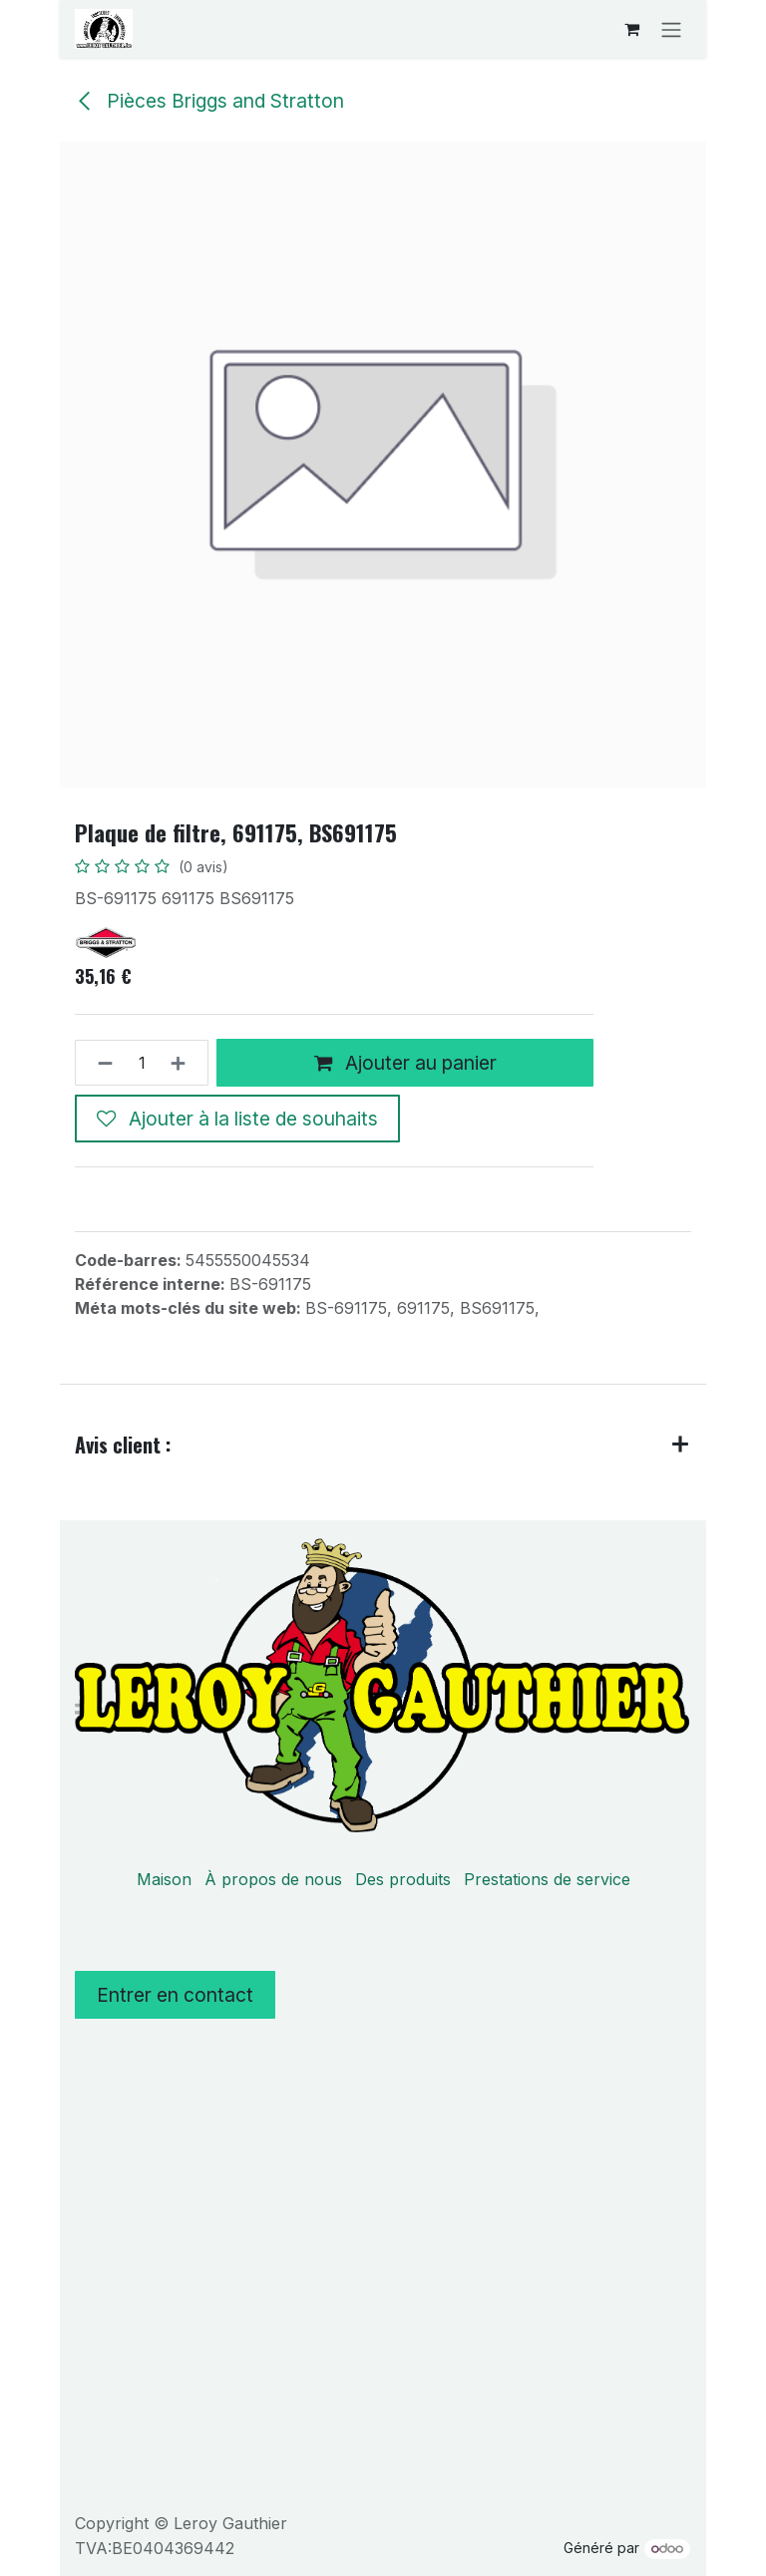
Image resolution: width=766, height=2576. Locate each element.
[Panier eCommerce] (631, 29)
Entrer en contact (175, 1995)
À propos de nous (273, 1879)
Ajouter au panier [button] (405, 1062)
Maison (164, 1879)
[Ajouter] (184, 1063)
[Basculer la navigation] (671, 29)
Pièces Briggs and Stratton (209, 101)
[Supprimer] (99, 1063)
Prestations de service (547, 1879)
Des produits (403, 1879)
